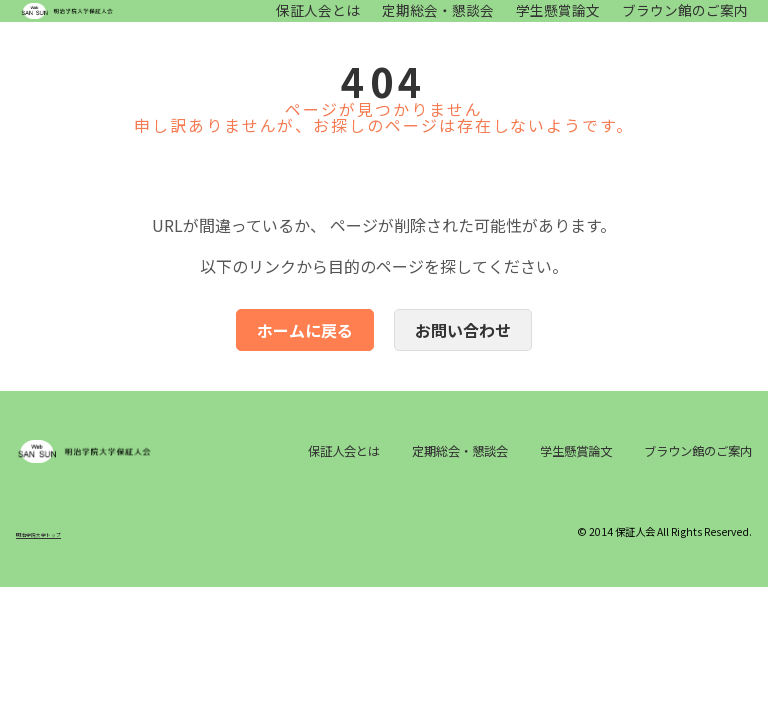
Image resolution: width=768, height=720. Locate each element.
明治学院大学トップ (61, 587)
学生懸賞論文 (558, 21)
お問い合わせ (463, 350)
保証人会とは (318, 21)
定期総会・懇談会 (438, 21)
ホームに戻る (305, 350)
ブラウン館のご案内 (685, 21)
